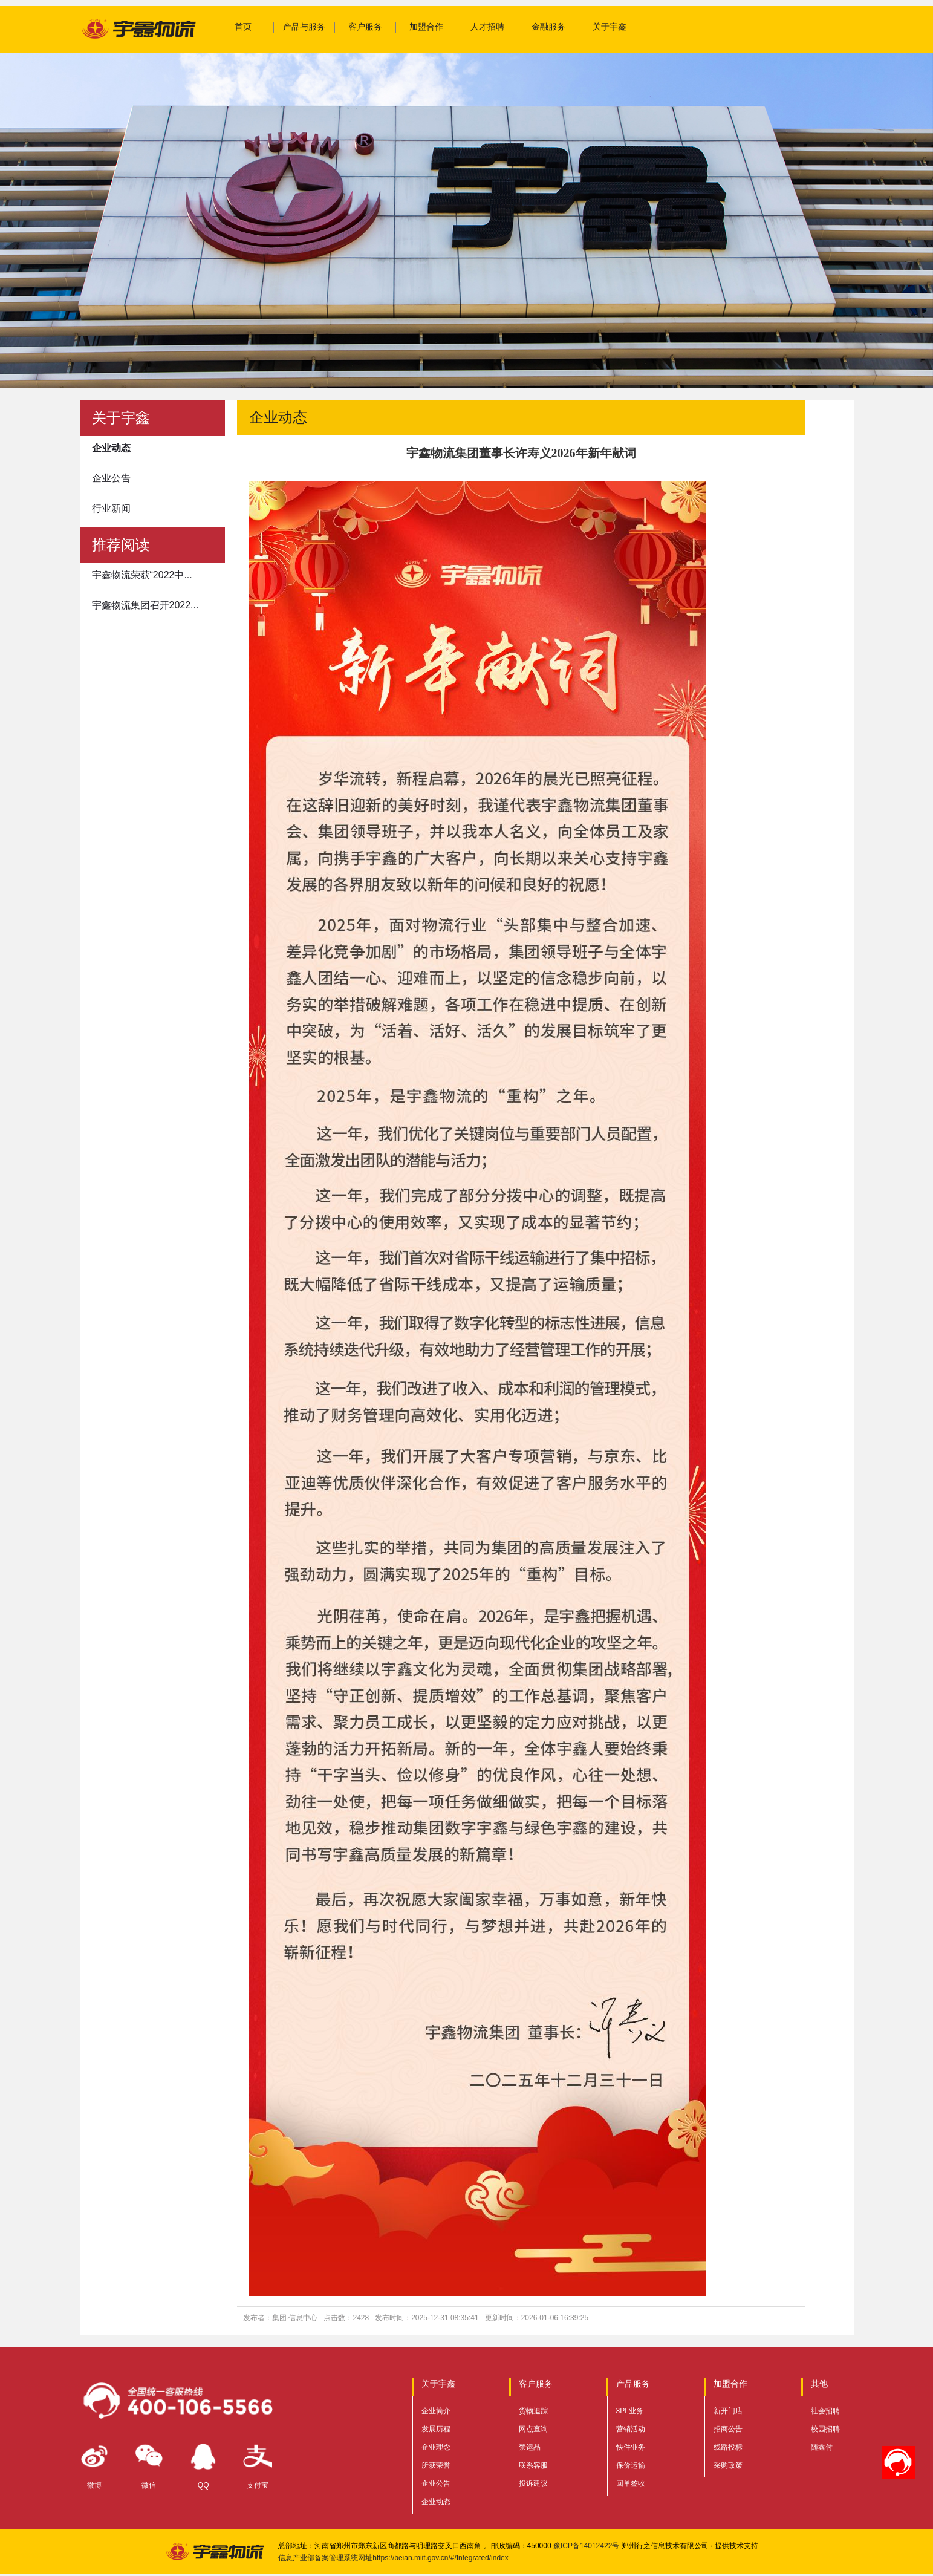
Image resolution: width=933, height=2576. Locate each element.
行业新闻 (111, 508)
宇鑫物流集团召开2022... (145, 605)
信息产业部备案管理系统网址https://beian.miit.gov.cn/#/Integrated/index (393, 2558)
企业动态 (111, 448)
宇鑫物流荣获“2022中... (142, 575)
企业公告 (111, 478)
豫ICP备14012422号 (586, 2546)
